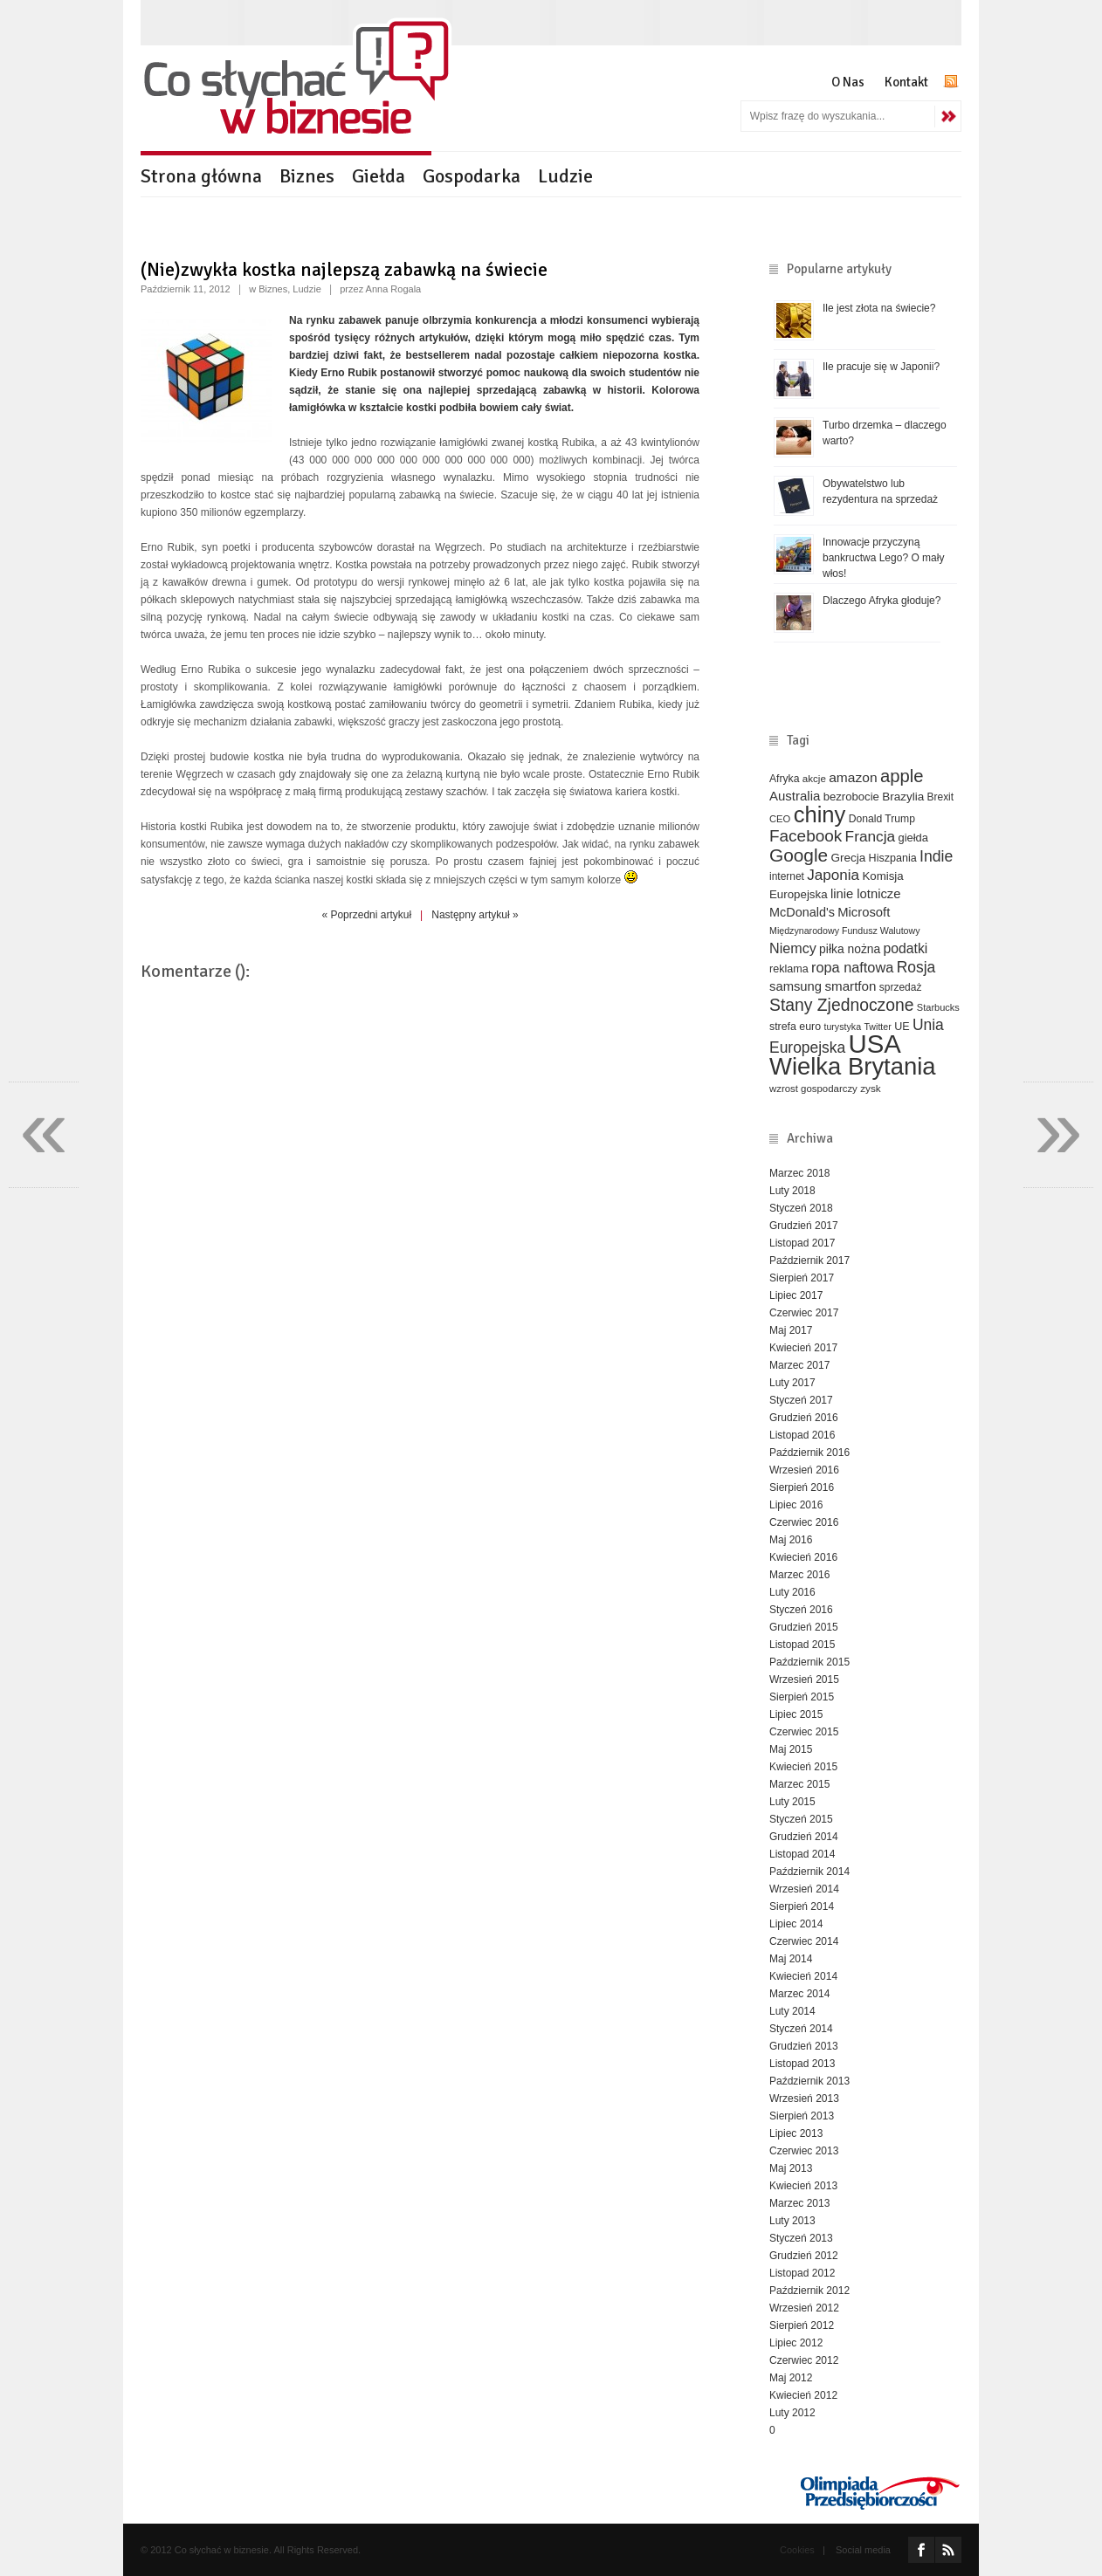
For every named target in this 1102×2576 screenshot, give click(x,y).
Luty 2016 (792, 1592)
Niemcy (792, 948)
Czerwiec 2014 (803, 1941)
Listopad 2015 (802, 1644)
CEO (779, 819)
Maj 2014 (790, 1959)
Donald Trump (882, 819)
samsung (795, 986)
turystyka (842, 1026)
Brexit (940, 797)
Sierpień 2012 (801, 2325)
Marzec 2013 (799, 2203)
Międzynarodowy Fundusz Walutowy (844, 930)
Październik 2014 (809, 1871)
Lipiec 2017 (796, 1295)
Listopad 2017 (802, 1243)
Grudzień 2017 (803, 1225)
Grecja (848, 857)
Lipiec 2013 (796, 2133)
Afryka (784, 779)
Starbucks (938, 1007)
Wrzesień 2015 (804, 1679)
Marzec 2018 (799, 1173)
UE (901, 1026)
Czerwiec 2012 (803, 2360)
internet (786, 876)
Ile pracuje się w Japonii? (881, 367)
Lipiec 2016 (796, 1505)
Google (798, 855)
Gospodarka (471, 176)
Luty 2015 (792, 1802)
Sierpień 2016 (801, 1487)
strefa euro (795, 1026)
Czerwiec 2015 (803, 1732)
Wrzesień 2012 (804, 2308)
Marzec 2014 (799, 1994)
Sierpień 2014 (801, 1906)
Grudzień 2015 (803, 1627)
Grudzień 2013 (803, 2046)
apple (902, 776)
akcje (814, 778)
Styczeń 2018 (801, 1208)
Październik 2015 (809, 1662)
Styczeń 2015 (801, 1819)
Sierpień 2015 (801, 1697)
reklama (789, 969)
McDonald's (802, 912)
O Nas (847, 82)
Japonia (833, 875)
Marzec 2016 (799, 1575)
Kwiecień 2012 (803, 2395)
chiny (820, 814)
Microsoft (863, 912)
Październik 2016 (809, 1452)
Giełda (378, 176)
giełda (912, 837)
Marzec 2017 (799, 1365)
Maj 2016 (790, 1540)
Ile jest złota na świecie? (879, 308)
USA (875, 1043)
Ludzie (565, 176)
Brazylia (903, 796)
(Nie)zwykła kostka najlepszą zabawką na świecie (344, 269)
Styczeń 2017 (801, 1400)
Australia (794, 795)
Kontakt (906, 82)
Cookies (797, 2550)
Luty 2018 (792, 1191)
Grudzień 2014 (803, 1837)
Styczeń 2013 (801, 2238)
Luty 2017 (792, 1383)
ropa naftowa (852, 967)
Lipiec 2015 (796, 1714)
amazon (853, 777)
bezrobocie (851, 796)
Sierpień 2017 (801, 1278)
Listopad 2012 (802, 2273)
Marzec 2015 (799, 1784)
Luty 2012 (792, 2413)
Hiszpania (893, 858)
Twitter (877, 1026)
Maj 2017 (790, 1330)
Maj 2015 (790, 1749)
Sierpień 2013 (801, 2116)
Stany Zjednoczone (841, 1004)
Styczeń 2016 (801, 1610)
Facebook (805, 836)
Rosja (916, 967)
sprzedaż (900, 987)
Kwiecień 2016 (803, 1557)
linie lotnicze (865, 894)
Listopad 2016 (802, 1435)
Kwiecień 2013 (803, 2186)
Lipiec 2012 (796, 2343)
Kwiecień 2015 (803, 1767)
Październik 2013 (809, 2081)
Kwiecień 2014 (803, 1976)
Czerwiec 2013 (803, 2151)
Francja (870, 836)
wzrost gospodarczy (813, 1088)
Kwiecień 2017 (803, 1348)
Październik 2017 (809, 1260)
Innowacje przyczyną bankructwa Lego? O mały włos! (883, 558)
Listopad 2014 (802, 1854)
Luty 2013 (792, 2221)
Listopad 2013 (802, 2063)
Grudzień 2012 (803, 2256)
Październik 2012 (809, 2290)
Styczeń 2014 (801, 2029)
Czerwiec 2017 (803, 1313)
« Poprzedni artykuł (366, 915)
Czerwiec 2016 (803, 1522)
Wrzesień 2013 (804, 2098)
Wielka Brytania (852, 1066)
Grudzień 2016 (803, 1418)
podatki (906, 948)
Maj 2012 (790, 2378)
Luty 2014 (792, 2011)
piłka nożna (849, 949)
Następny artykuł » (474, 915)
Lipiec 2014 (796, 1924)
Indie (936, 856)
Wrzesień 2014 (804, 1889)
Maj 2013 (790, 2168)
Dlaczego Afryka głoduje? (881, 600)
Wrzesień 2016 (804, 1470)
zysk (870, 1088)
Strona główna (201, 176)
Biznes (306, 176)
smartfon (850, 986)
